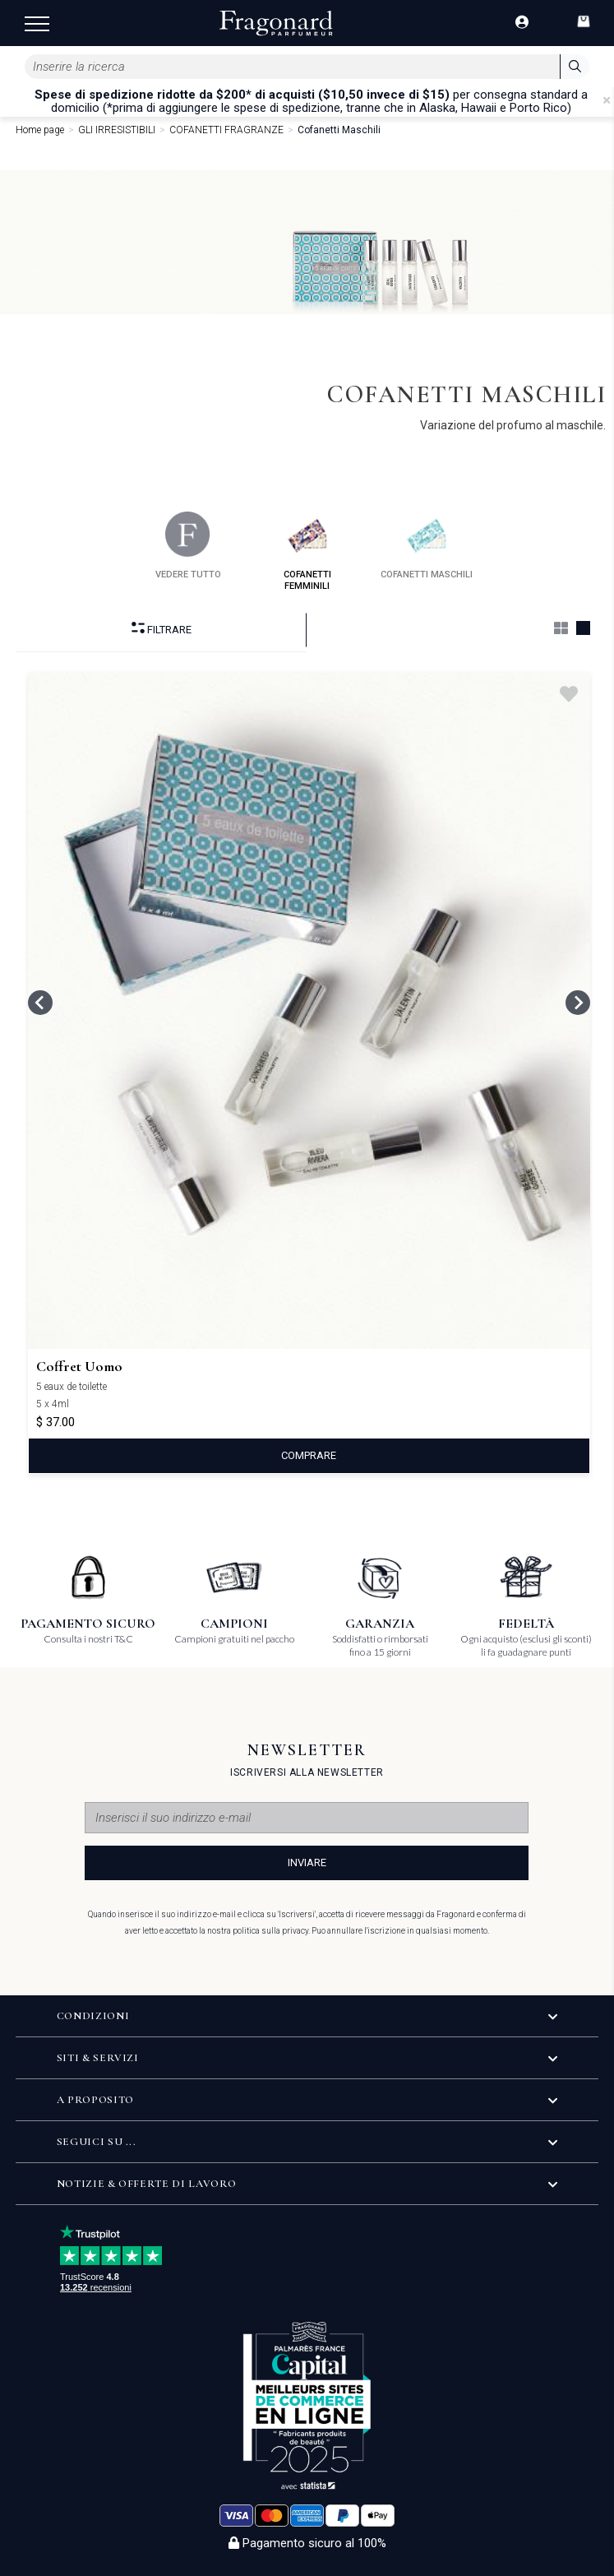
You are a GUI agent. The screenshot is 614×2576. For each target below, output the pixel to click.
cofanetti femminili (307, 551)
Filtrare (162, 629)
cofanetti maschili (427, 546)
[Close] (606, 100)
